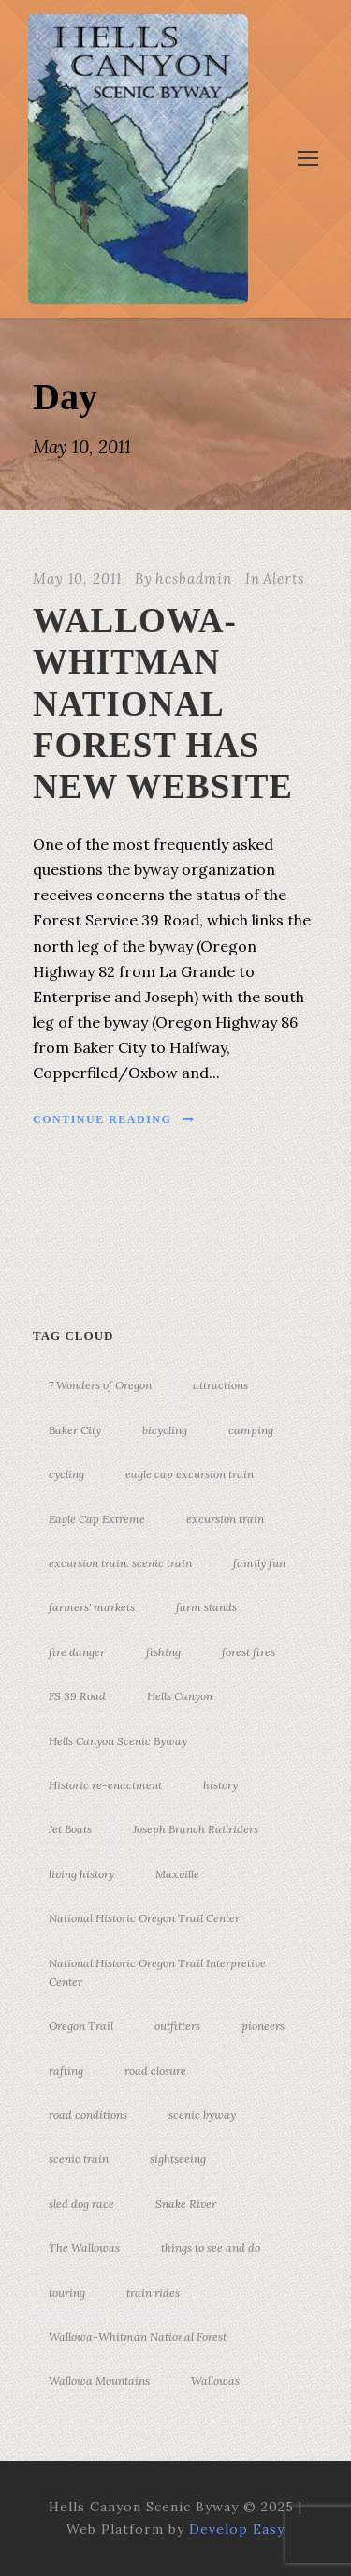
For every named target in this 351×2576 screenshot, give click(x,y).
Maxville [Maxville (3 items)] (177, 1874)
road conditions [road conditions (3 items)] (88, 2115)
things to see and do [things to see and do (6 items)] (210, 2248)
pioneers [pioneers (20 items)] (263, 2026)
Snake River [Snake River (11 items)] (185, 2204)
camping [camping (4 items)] (250, 1430)
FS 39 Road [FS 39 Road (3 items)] (77, 1696)
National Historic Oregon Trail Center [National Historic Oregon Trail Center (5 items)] (144, 1918)
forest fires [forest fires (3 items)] (248, 1652)
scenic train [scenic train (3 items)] (79, 2159)
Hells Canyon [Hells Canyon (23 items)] (179, 1696)
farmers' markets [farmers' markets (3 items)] (92, 1607)
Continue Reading (114, 1119)
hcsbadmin (193, 578)
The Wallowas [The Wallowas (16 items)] (84, 2248)
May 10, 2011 (77, 578)
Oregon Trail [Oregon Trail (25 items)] (81, 2026)
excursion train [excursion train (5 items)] (225, 1519)
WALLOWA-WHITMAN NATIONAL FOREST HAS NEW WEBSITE (163, 704)
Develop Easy (237, 2529)
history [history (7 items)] (220, 1785)
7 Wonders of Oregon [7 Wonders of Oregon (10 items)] (100, 1385)
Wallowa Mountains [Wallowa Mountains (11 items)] (99, 2381)
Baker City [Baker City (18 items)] (75, 1430)
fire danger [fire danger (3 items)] (77, 1652)
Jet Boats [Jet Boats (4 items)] (70, 1829)
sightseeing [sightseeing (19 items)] (178, 2159)
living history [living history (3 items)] (81, 1874)
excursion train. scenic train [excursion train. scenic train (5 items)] (120, 1563)
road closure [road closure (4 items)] (155, 2071)
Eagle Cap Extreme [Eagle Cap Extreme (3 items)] (97, 1519)
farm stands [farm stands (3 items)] (206, 1607)
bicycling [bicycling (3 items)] (164, 1430)
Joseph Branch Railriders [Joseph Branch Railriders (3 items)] (195, 1829)
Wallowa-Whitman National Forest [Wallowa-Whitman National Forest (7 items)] (138, 2337)
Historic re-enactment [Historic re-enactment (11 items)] (105, 1785)
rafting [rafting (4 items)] (66, 2071)
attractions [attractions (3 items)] (220, 1385)
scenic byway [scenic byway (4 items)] (202, 2115)
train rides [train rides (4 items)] (153, 2293)
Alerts (283, 578)
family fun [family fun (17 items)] (259, 1563)
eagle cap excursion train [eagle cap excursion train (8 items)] (189, 1474)
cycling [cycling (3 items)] (66, 1474)
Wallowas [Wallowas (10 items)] (215, 2381)
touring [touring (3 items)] (67, 2293)
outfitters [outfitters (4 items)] (177, 2026)
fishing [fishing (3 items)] (163, 1652)
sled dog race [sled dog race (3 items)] (81, 2204)
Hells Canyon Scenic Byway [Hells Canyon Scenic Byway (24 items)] (118, 1741)
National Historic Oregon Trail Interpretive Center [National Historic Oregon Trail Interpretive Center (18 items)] (157, 1972)
